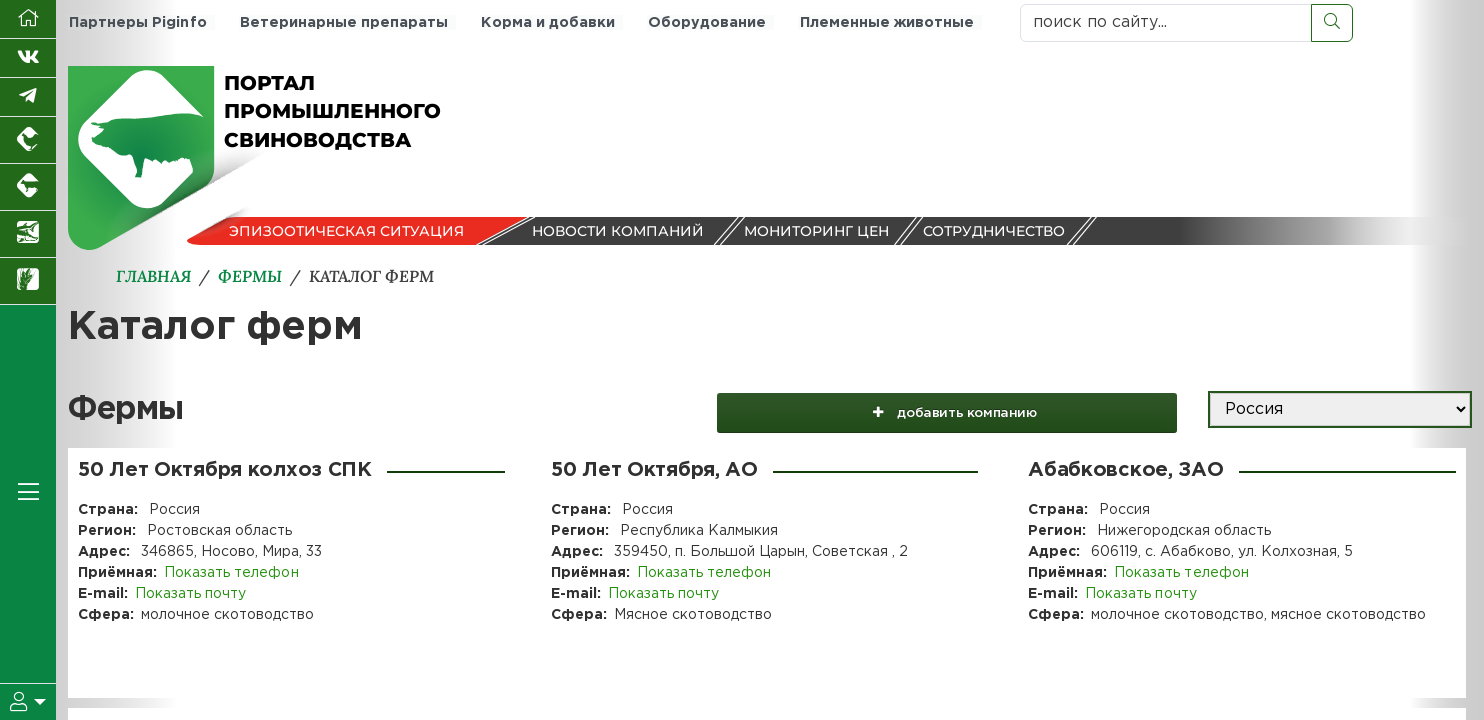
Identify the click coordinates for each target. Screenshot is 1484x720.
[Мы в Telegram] (28, 97)
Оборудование (701, 22)
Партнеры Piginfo (136, 22)
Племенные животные (879, 22)
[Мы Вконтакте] (28, 58)
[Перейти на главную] (28, 19)
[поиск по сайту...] (1166, 23)
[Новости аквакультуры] (28, 234)
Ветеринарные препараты (341, 22)
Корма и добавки (543, 22)
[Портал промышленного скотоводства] (28, 187)
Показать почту (190, 594)
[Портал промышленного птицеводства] (28, 140)
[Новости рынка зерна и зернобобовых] (28, 281)
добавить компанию (980, 410)
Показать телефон (231, 573)
